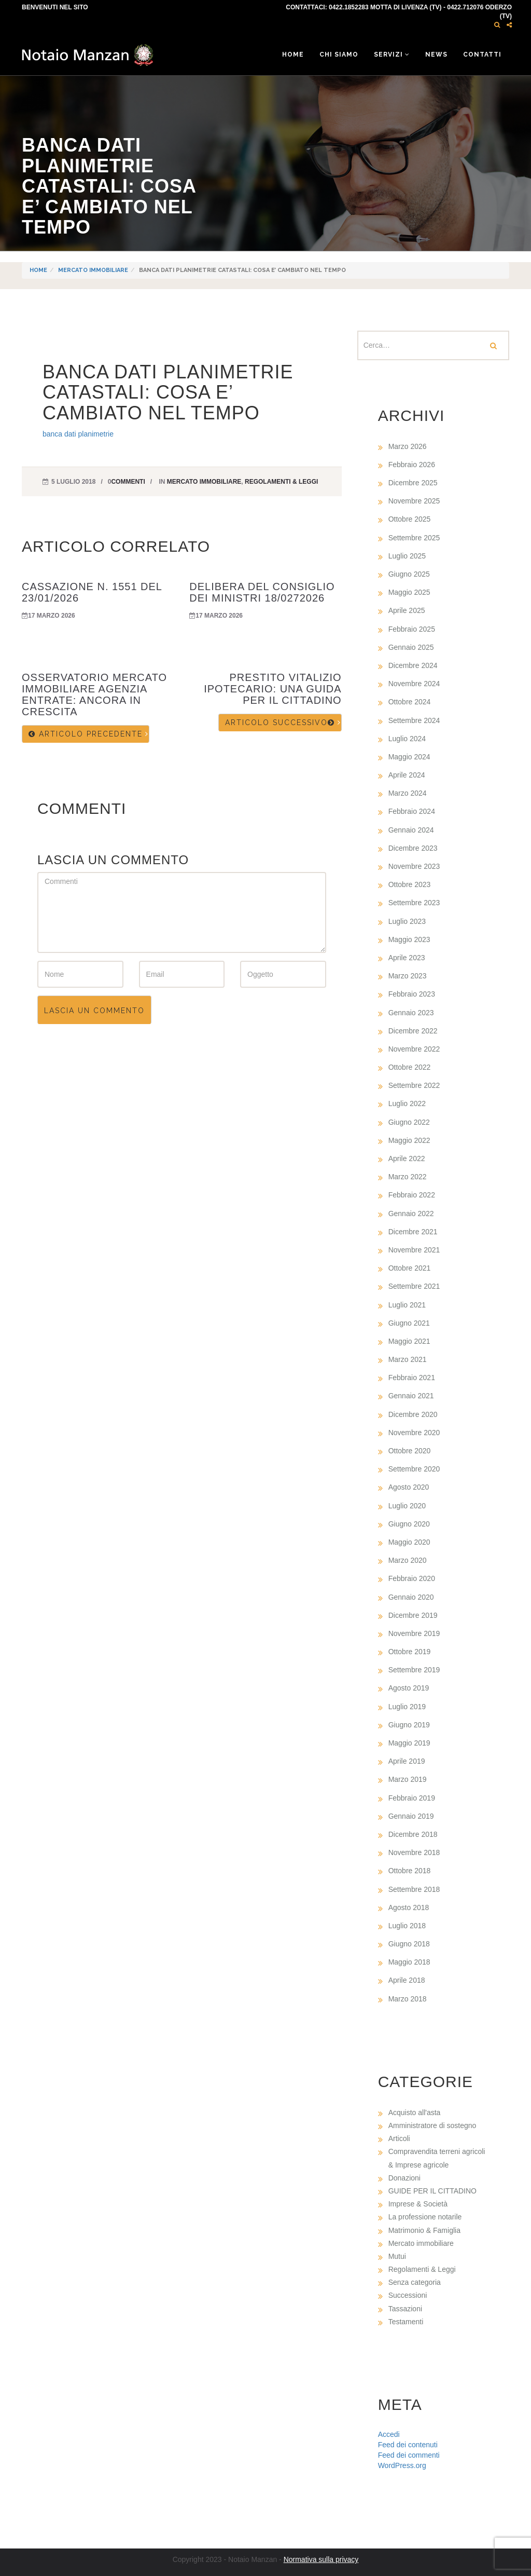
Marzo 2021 (407, 1359)
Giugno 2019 (409, 1725)
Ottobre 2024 (409, 702)
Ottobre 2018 (409, 1870)
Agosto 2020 (408, 1487)
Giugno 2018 (409, 1944)
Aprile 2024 (406, 775)
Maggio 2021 (409, 1341)
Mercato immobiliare (93, 270)
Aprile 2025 (406, 610)
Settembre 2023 (414, 902)
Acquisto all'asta (414, 2112)
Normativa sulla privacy (321, 2559)
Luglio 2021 (407, 1305)
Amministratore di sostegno (432, 2125)
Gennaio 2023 (411, 1012)
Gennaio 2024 (411, 830)
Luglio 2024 (407, 738)
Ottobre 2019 (409, 1651)
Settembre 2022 (414, 1085)
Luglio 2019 (407, 1706)
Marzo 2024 (407, 793)
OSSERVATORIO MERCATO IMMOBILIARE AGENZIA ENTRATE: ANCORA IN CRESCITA (94, 694)
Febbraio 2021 (411, 1377)
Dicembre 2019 (413, 1615)
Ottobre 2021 (409, 1268)
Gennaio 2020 (411, 1597)
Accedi (389, 2434)
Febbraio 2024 (411, 811)
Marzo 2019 (407, 1779)
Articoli (399, 2138)
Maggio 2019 (409, 1743)
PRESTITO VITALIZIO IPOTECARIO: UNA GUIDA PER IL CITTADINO (272, 689)
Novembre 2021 (414, 1250)
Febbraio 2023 (411, 994)
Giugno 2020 (409, 1524)
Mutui (397, 2256)
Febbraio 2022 (411, 1195)
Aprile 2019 (406, 1761)
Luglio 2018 (407, 1925)
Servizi (392, 54)
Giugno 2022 (409, 1122)
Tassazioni (405, 2309)
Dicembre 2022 (413, 1031)
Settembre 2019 (414, 1670)
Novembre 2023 (414, 866)
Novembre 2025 (414, 501)
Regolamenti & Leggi (281, 481)
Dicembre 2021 (413, 1232)
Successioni (407, 2295)
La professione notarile (425, 2217)
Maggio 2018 (409, 1962)
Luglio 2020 (407, 1506)
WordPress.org (402, 2465)
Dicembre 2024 (413, 665)
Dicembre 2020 (413, 1414)
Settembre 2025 (414, 538)
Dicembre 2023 (413, 848)
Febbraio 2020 (411, 1578)
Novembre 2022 (414, 1049)
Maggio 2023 (409, 939)
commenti (128, 481)
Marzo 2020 (407, 1560)
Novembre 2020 (414, 1432)
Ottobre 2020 (409, 1451)
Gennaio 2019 (411, 1816)
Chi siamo (338, 54)
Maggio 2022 (409, 1140)
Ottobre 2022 (409, 1067)
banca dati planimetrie (78, 434)
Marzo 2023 (407, 976)
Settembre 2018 (414, 1889)
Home (293, 54)
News (436, 54)
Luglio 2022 (407, 1103)
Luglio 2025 (407, 556)
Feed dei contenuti (408, 2445)
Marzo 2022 (407, 1177)
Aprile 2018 (406, 1980)
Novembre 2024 (414, 683)
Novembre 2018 (414, 1852)
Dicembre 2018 (413, 1834)
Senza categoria (414, 2282)
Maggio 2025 (409, 592)
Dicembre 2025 (413, 483)
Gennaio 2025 (411, 647)
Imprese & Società (418, 2204)
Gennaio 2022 (411, 1213)
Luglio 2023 (407, 921)
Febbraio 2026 (411, 464)
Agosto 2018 (408, 1907)
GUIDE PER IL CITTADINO (432, 2191)
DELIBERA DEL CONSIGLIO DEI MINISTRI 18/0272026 (261, 592)
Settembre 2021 (414, 1286)
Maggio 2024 (409, 757)
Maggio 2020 (409, 1542)
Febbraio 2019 (411, 1798)
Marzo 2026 (407, 446)
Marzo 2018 (407, 1999)
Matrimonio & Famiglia (424, 2230)
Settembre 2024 (414, 720)
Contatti (482, 54)
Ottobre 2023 (409, 884)
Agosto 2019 (408, 1688)
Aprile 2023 (406, 957)
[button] (497, 25)
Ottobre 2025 (409, 519)
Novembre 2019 (414, 1633)
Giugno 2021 (409, 1323)
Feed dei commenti (409, 2455)
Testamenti (406, 2322)
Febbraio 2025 (411, 629)
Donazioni (404, 2178)
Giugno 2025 (409, 574)
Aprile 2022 (406, 1158)
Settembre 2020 (414, 1469)
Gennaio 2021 (411, 1396)
